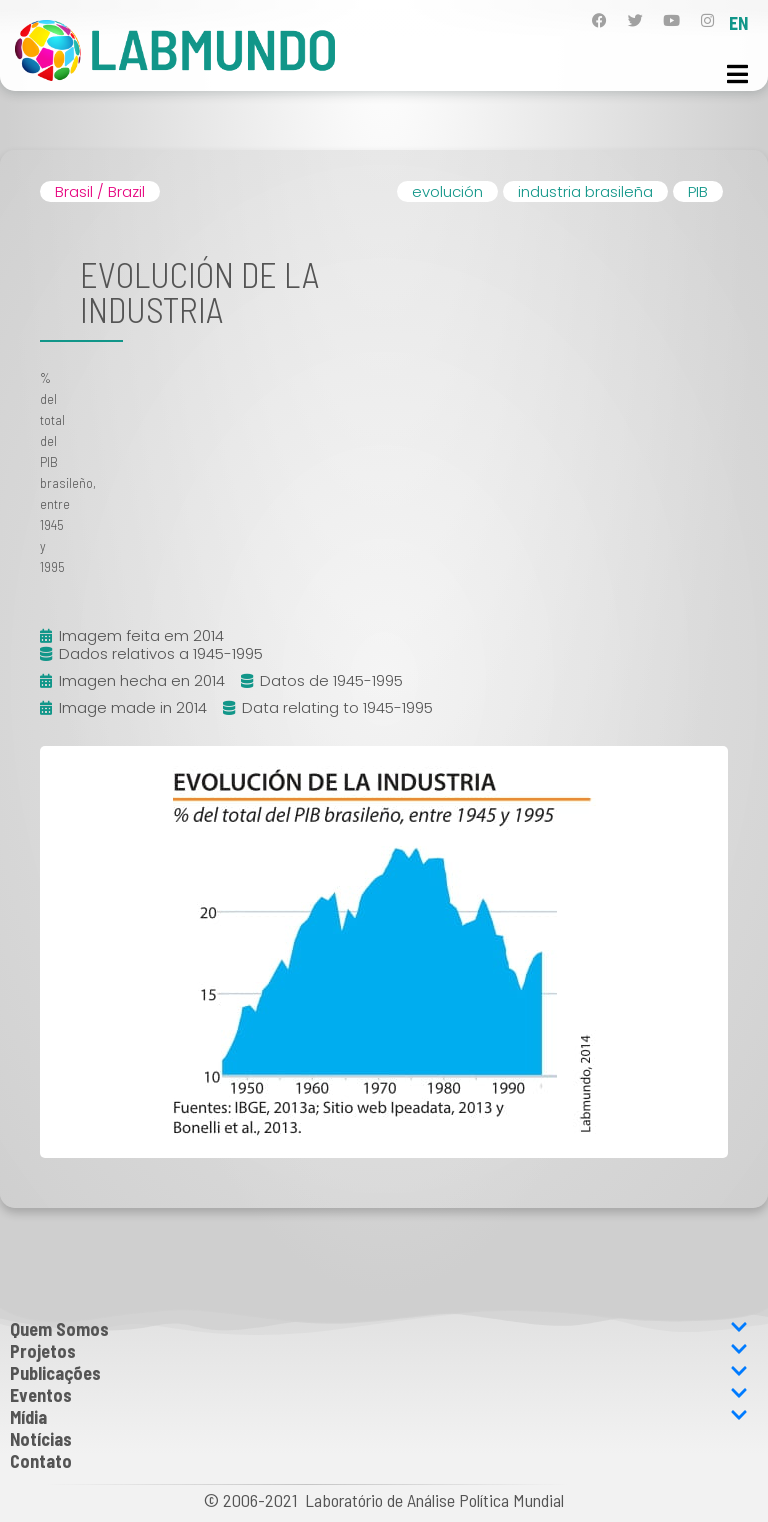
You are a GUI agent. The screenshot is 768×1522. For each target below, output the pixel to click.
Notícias (41, 1439)
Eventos (379, 1395)
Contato (41, 1461)
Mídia (379, 1417)
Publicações (379, 1373)
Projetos (379, 1351)
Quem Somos (379, 1329)
